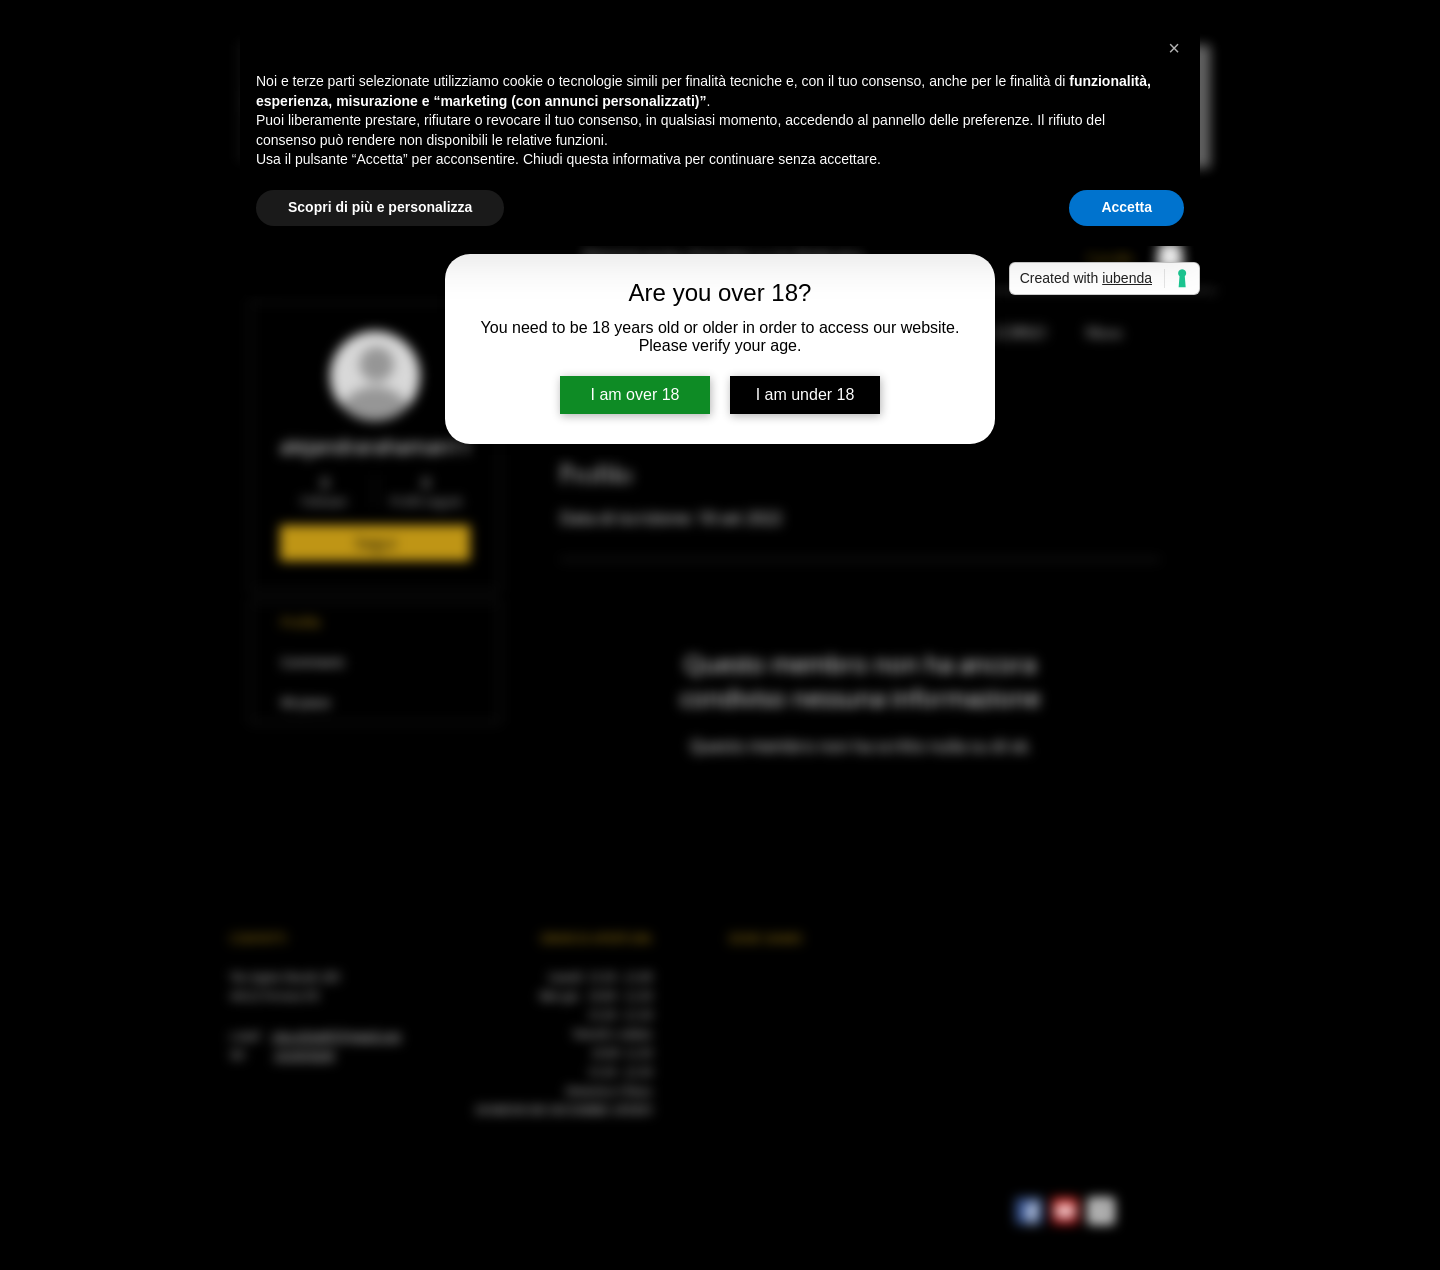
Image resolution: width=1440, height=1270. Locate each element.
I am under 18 (805, 394)
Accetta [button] (1126, 207)
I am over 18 (635, 394)
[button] (1174, 48)
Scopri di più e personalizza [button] (380, 207)
